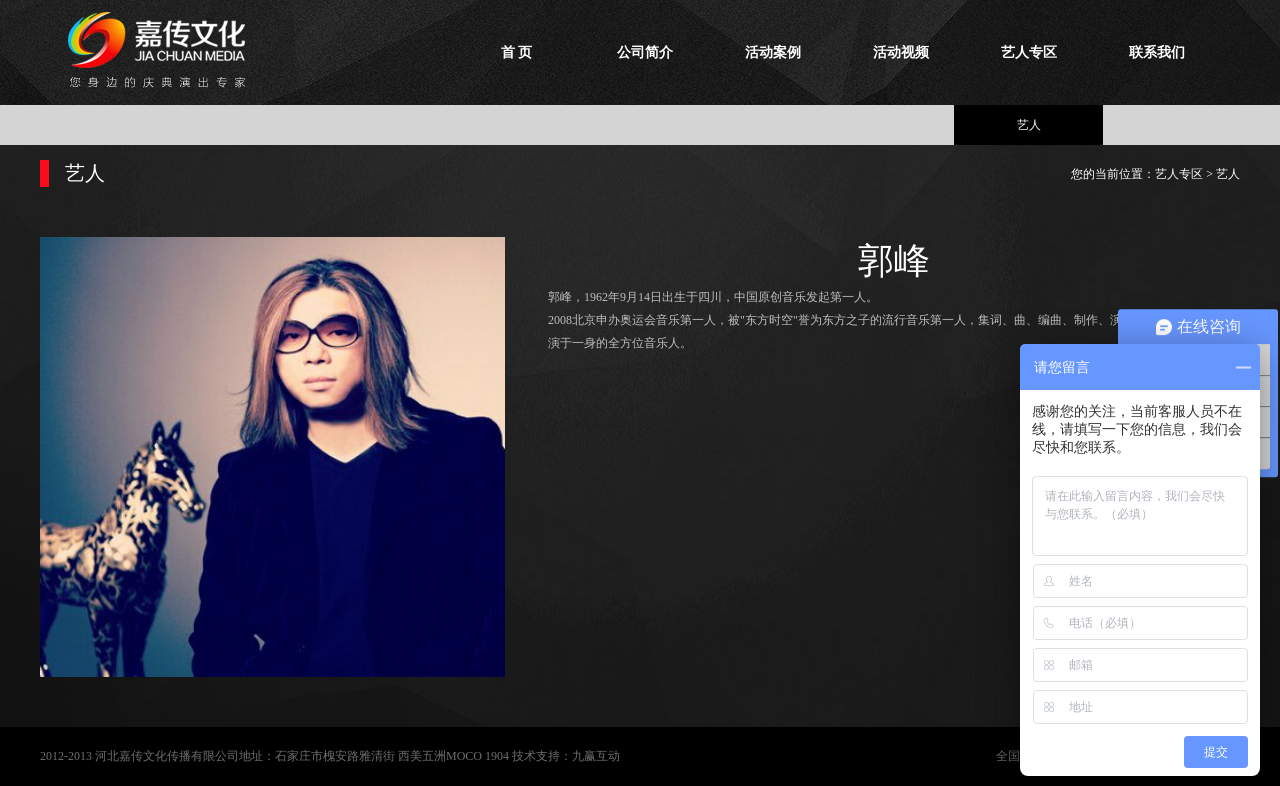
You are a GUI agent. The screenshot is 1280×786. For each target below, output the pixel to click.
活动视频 (901, 52)
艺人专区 (1029, 52)
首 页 (517, 52)
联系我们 (1157, 52)
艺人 (1029, 125)
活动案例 (773, 52)
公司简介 (645, 52)
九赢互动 (596, 756)
